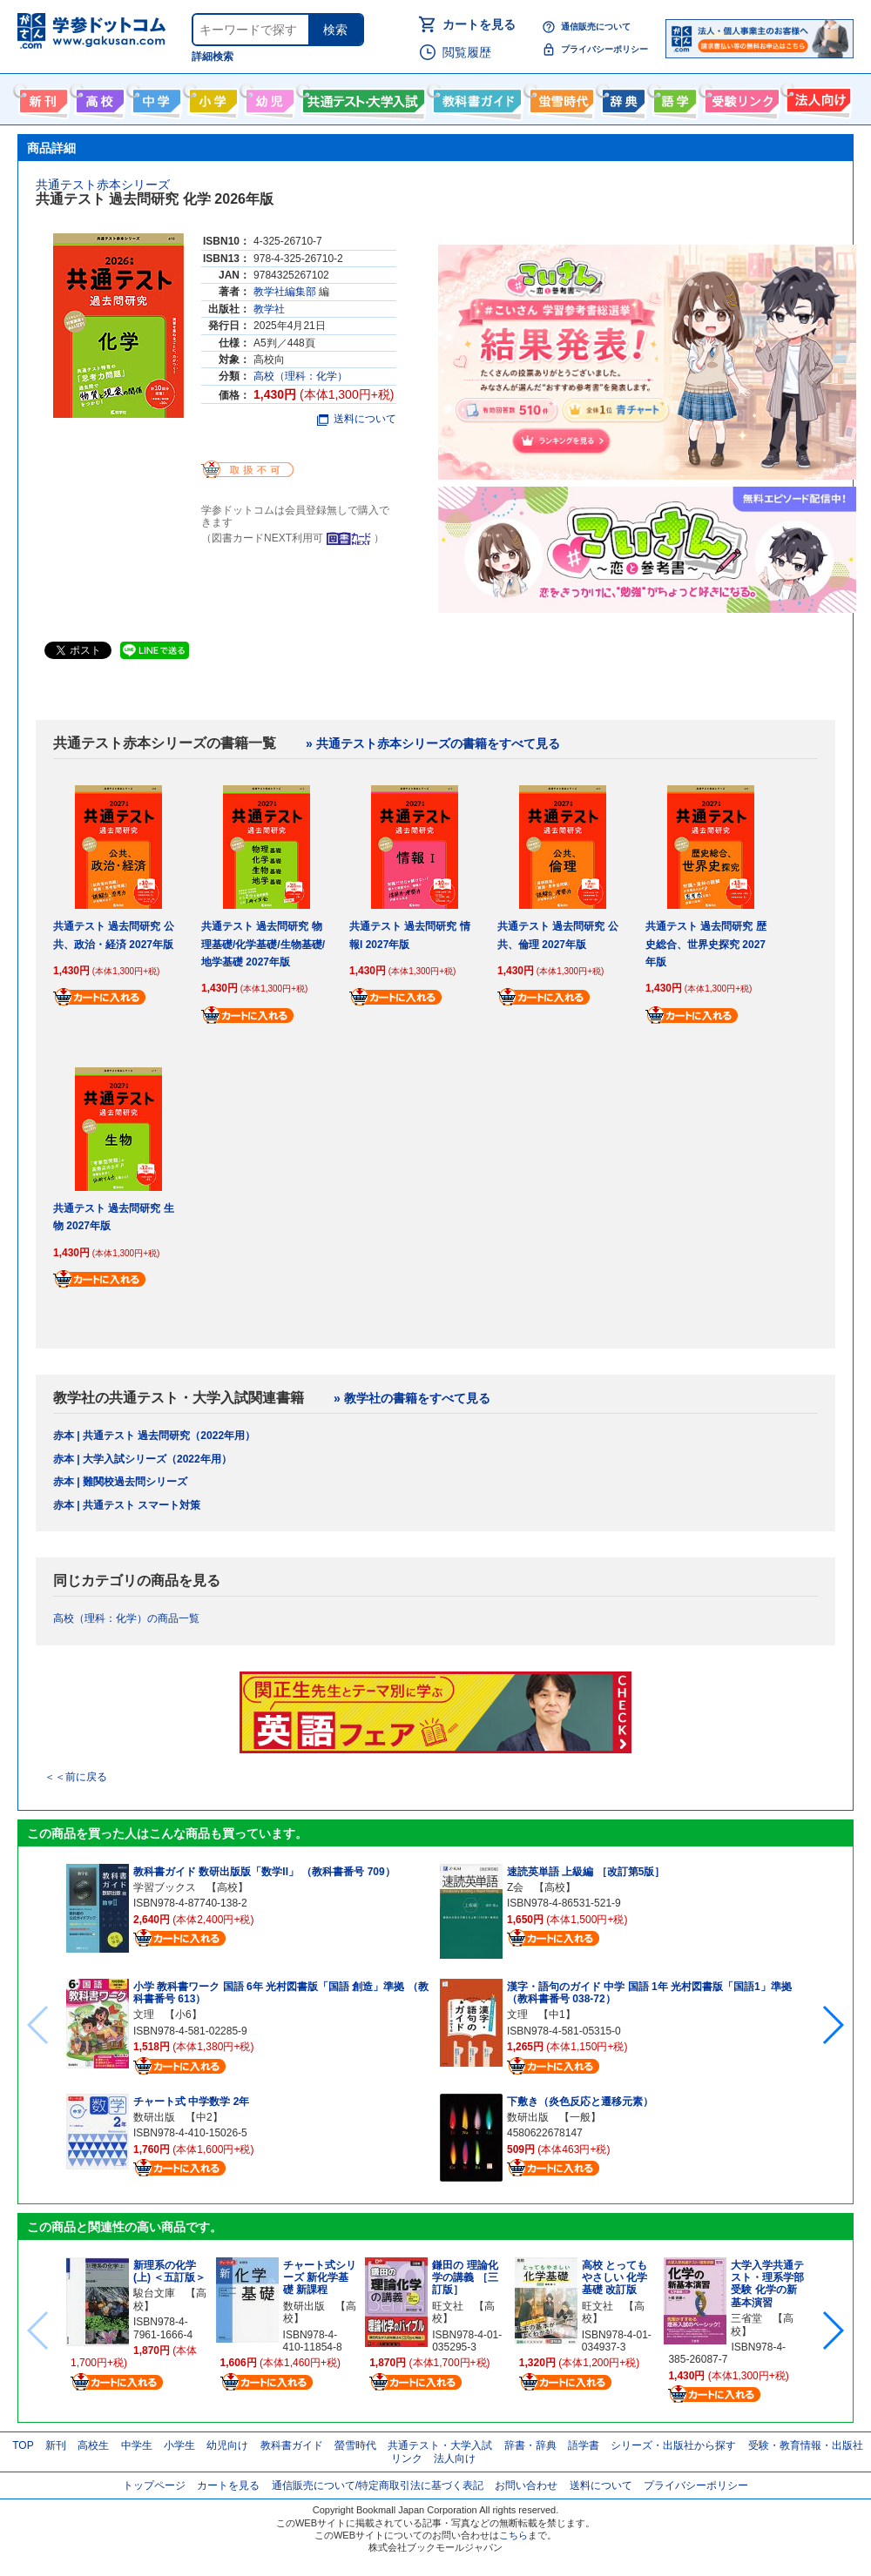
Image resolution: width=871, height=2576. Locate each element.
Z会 (515, 1887)
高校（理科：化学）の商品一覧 (126, 1618)
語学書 (673, 97)
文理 (143, 2014)
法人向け (816, 97)
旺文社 (447, 2306)
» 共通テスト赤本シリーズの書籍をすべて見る (433, 743)
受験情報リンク (739, 97)
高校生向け (98, 97)
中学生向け (154, 97)
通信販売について (596, 26)
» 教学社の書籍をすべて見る (412, 1398)
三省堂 (746, 2318)
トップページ (154, 2485)
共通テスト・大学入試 (361, 97)
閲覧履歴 (466, 52)
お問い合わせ (526, 2485)
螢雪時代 (559, 97)
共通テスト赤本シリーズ (103, 185)
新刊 (55, 2445)
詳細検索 (212, 56)
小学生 (179, 2445)
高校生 (93, 2445)
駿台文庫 (154, 2293)
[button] (832, 2025)
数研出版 (154, 2117)
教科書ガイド (475, 97)
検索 (335, 30)
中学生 (136, 2445)
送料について (356, 419)
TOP (22, 2445)
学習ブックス (164, 1887)
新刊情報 (41, 97)
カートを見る (479, 24)
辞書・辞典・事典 (621, 97)
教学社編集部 (284, 292)
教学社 (269, 309)
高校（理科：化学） (300, 376)
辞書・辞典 (530, 2445)
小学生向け (211, 97)
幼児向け (268, 97)
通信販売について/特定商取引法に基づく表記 (377, 2485)
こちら (513, 2535)
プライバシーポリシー (604, 49)
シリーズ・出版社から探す (673, 2445)
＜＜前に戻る (75, 1777)
